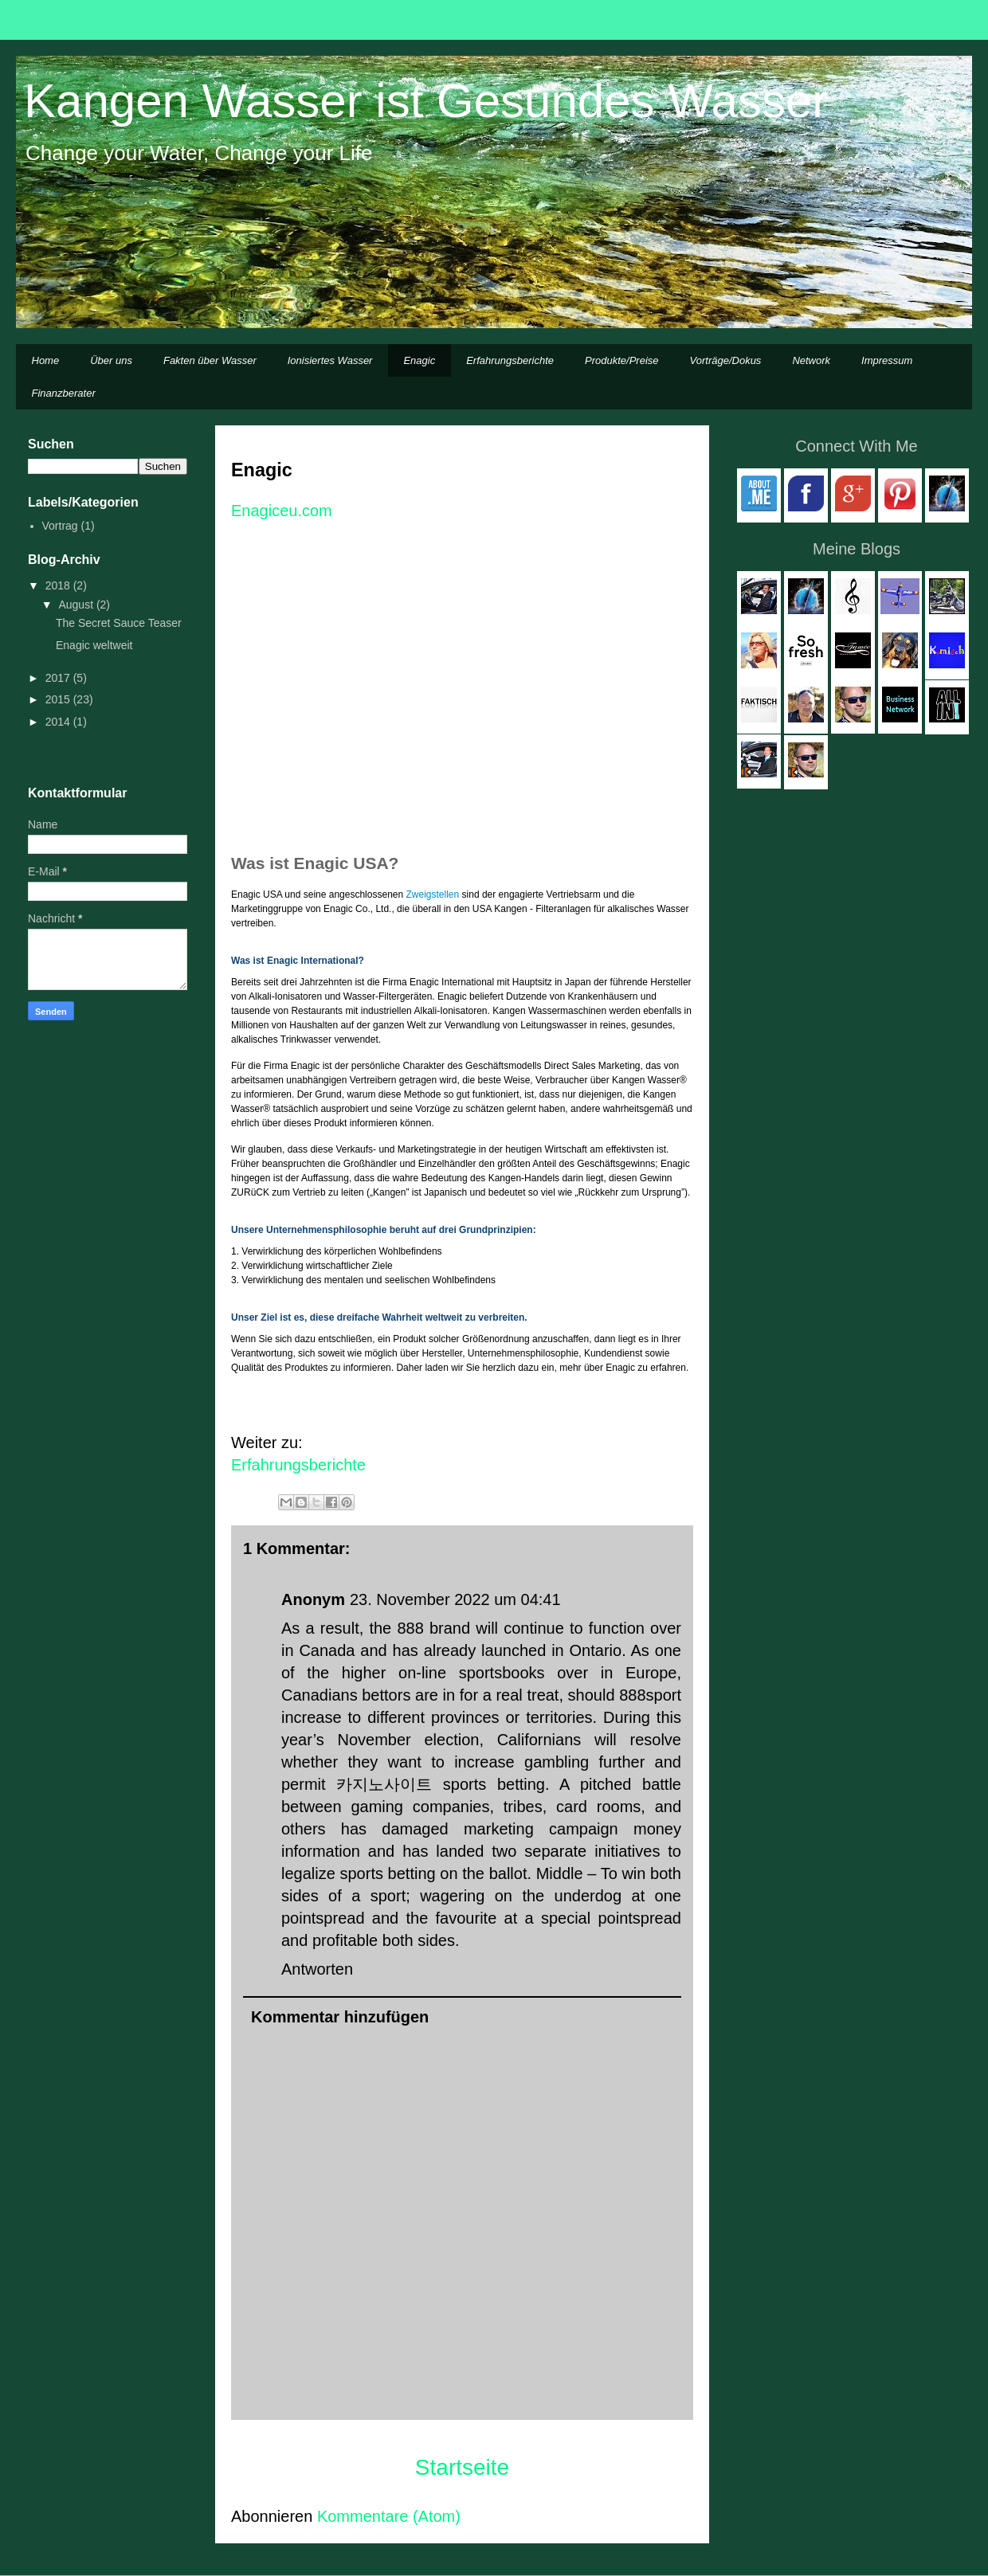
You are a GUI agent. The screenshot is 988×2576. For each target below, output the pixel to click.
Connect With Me (856, 446)
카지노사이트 (384, 1784)
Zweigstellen (433, 894)
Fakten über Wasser (210, 360)
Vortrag (60, 525)
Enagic (419, 360)
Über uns (111, 360)
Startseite (462, 2467)
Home (46, 360)
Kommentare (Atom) (389, 2516)
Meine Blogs (856, 549)
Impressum (886, 360)
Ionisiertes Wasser (330, 360)
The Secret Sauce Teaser (119, 623)
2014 (59, 721)
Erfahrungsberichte (510, 360)
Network (811, 360)
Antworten (317, 1969)
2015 (59, 699)
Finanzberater (64, 393)
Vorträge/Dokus (726, 360)
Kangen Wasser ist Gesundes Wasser (426, 100)
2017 (59, 677)
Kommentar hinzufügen (340, 2017)
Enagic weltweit (94, 645)
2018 (59, 585)
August (77, 604)
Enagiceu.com (283, 510)
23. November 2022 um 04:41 (455, 1599)
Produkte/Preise (622, 360)
